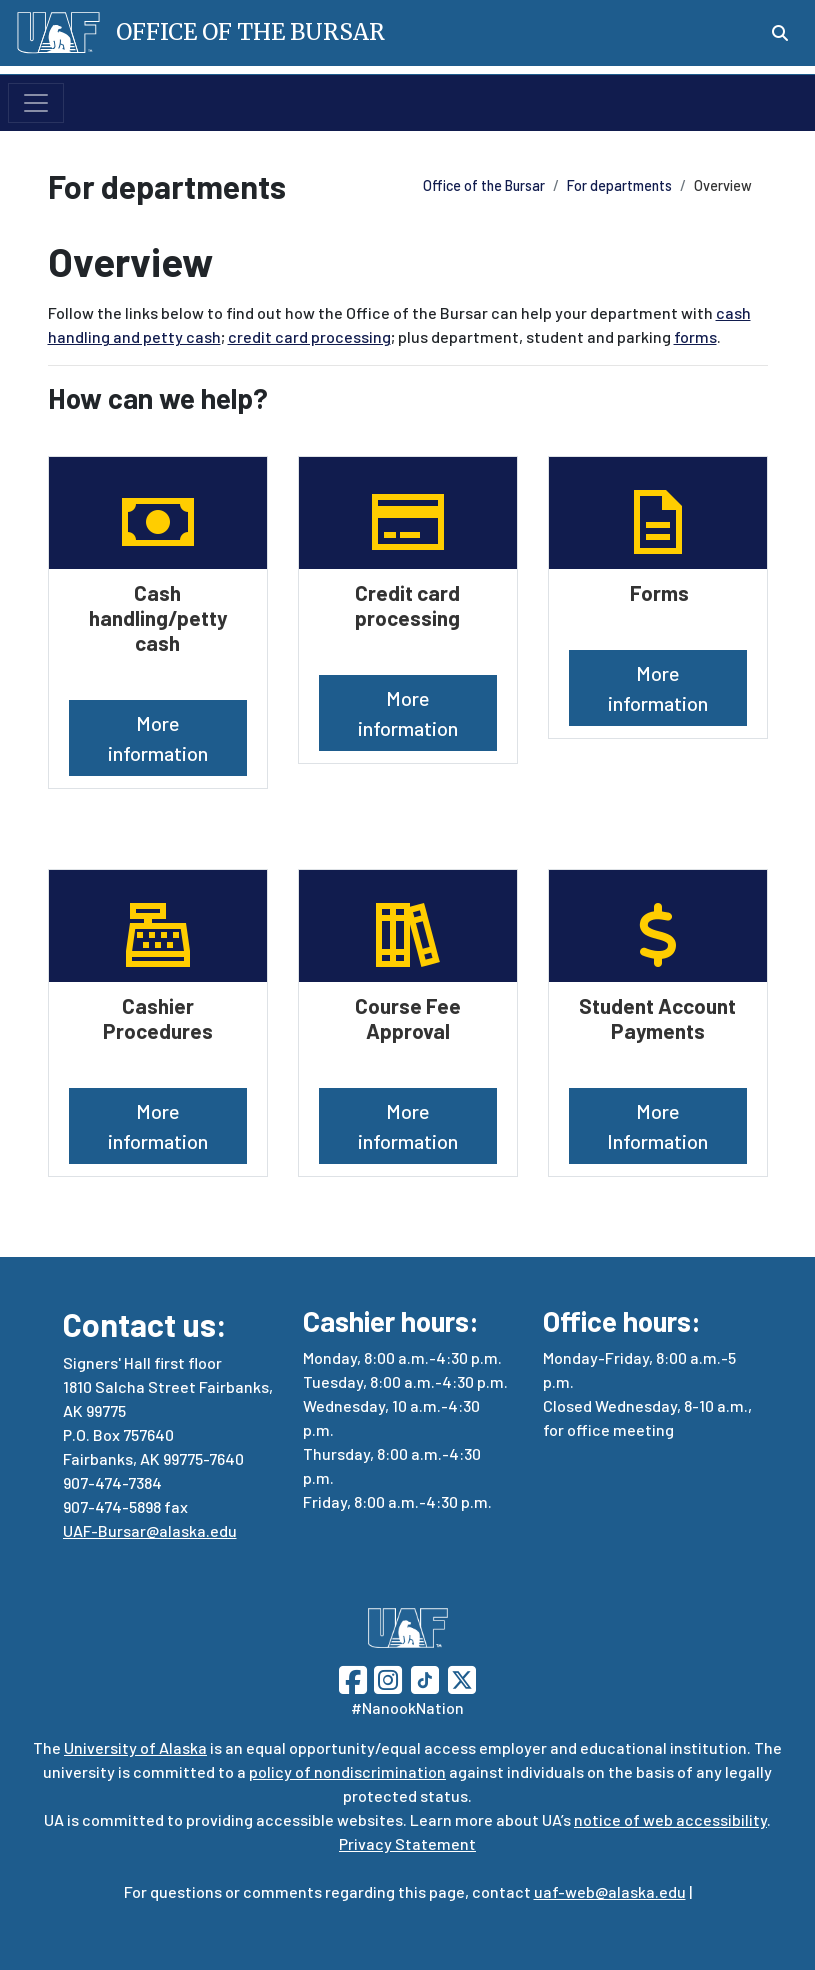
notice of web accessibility (670, 1819)
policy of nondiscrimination (347, 1771)
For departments (619, 185)
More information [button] (158, 738)
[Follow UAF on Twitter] (462, 1677)
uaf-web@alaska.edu (610, 1891)
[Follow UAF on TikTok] (425, 1677)
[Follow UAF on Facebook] (353, 1677)
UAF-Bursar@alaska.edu (150, 1530)
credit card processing (309, 336)
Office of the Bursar (484, 185)
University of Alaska (135, 1747)
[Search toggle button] (780, 33)
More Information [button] (657, 1126)
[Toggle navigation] (36, 103)
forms (695, 336)
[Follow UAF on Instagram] (386, 1677)
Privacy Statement (407, 1843)
